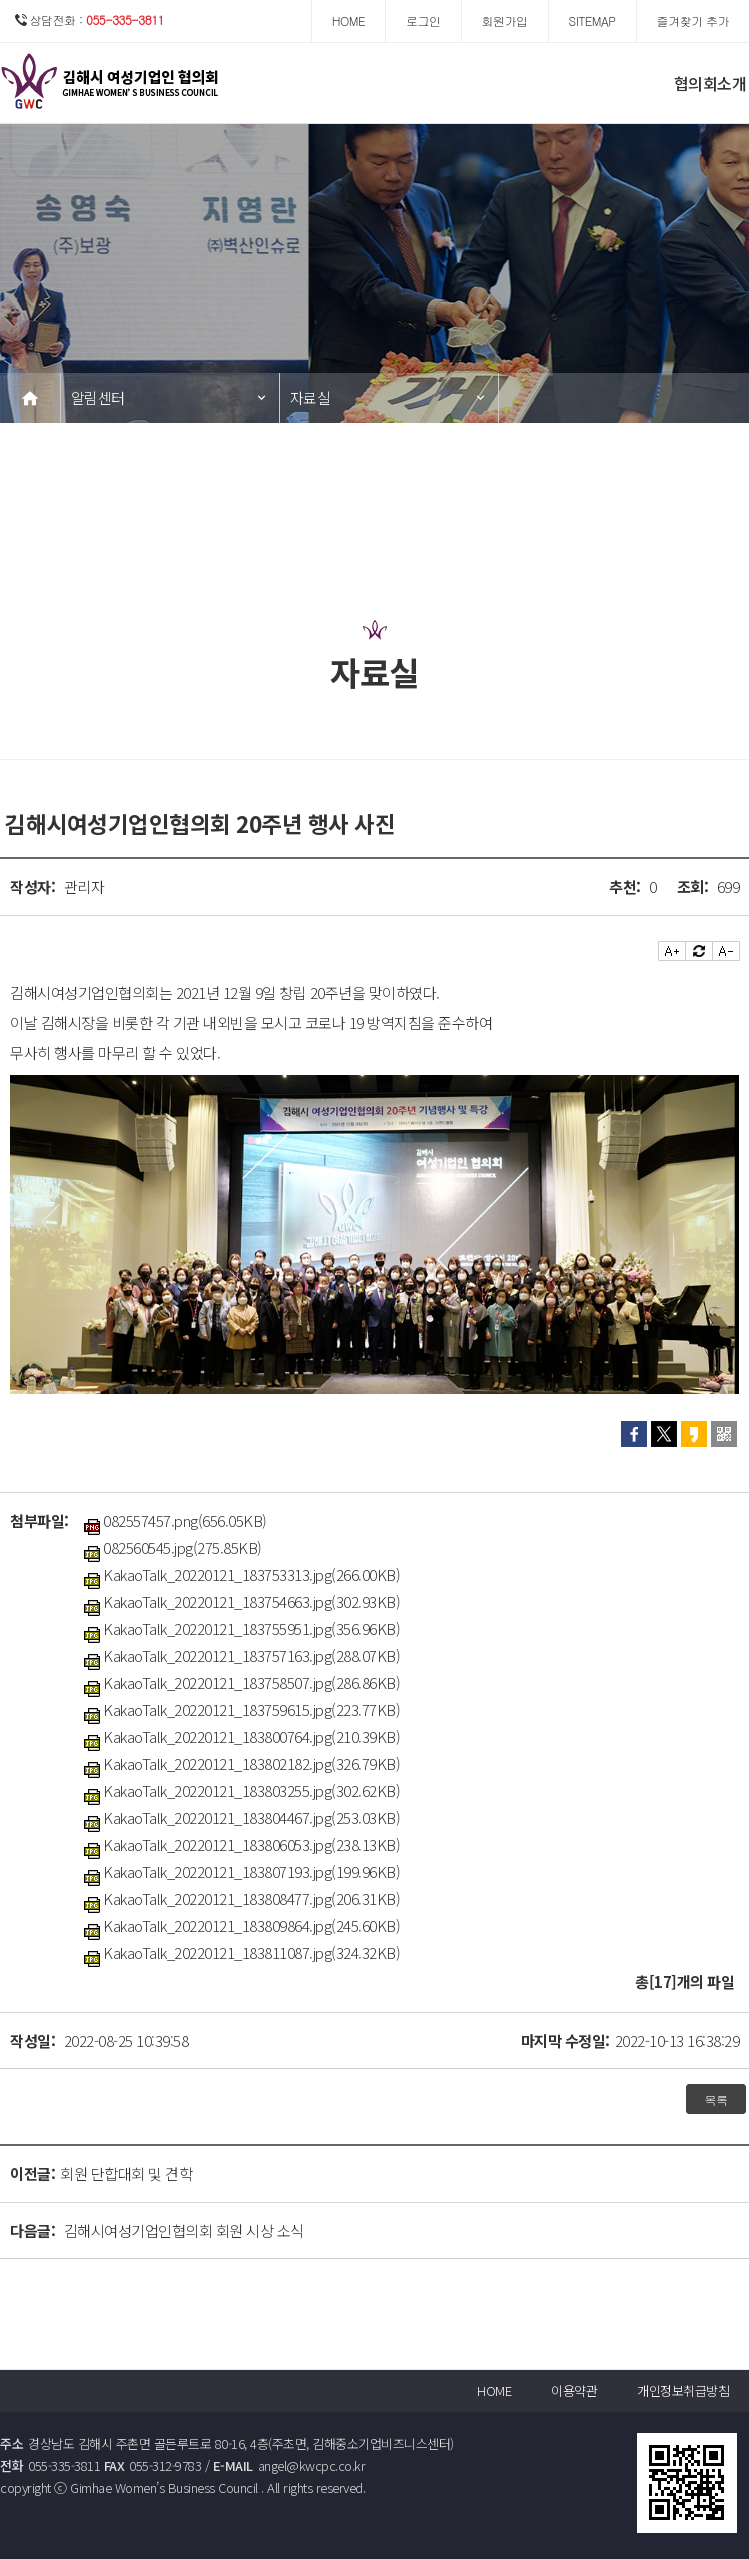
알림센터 (98, 397)
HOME (494, 2390)
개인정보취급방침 (683, 2390)
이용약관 (574, 2390)
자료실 (310, 397)
